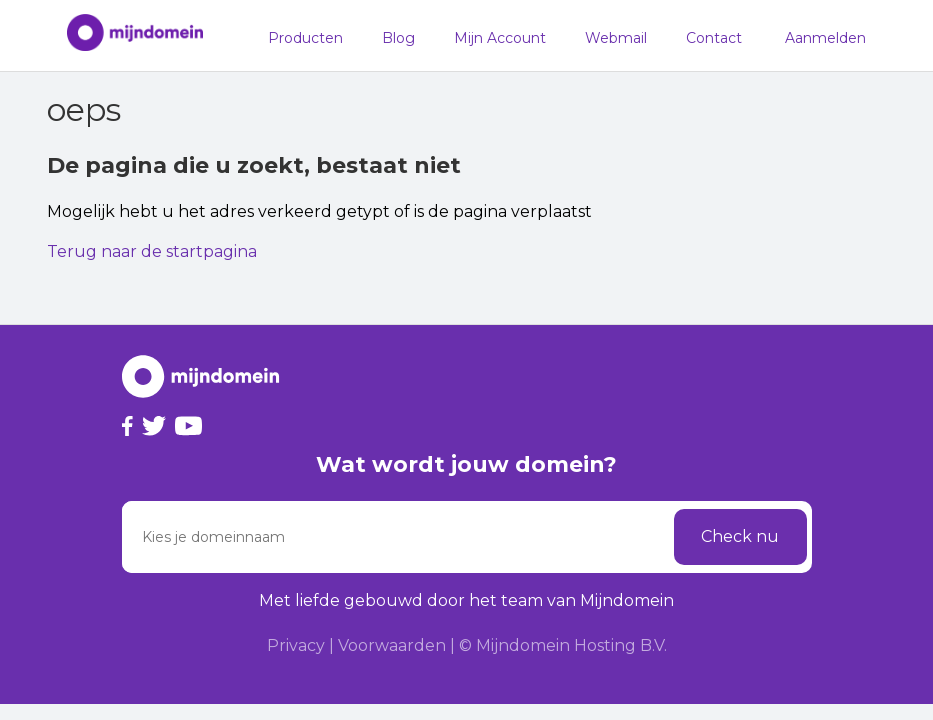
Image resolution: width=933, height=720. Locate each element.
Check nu (740, 536)
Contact (714, 38)
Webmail (616, 38)
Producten (305, 38)
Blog (398, 38)
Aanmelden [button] (825, 38)
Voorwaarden (392, 645)
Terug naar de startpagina (152, 251)
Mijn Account (500, 38)
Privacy (296, 645)
